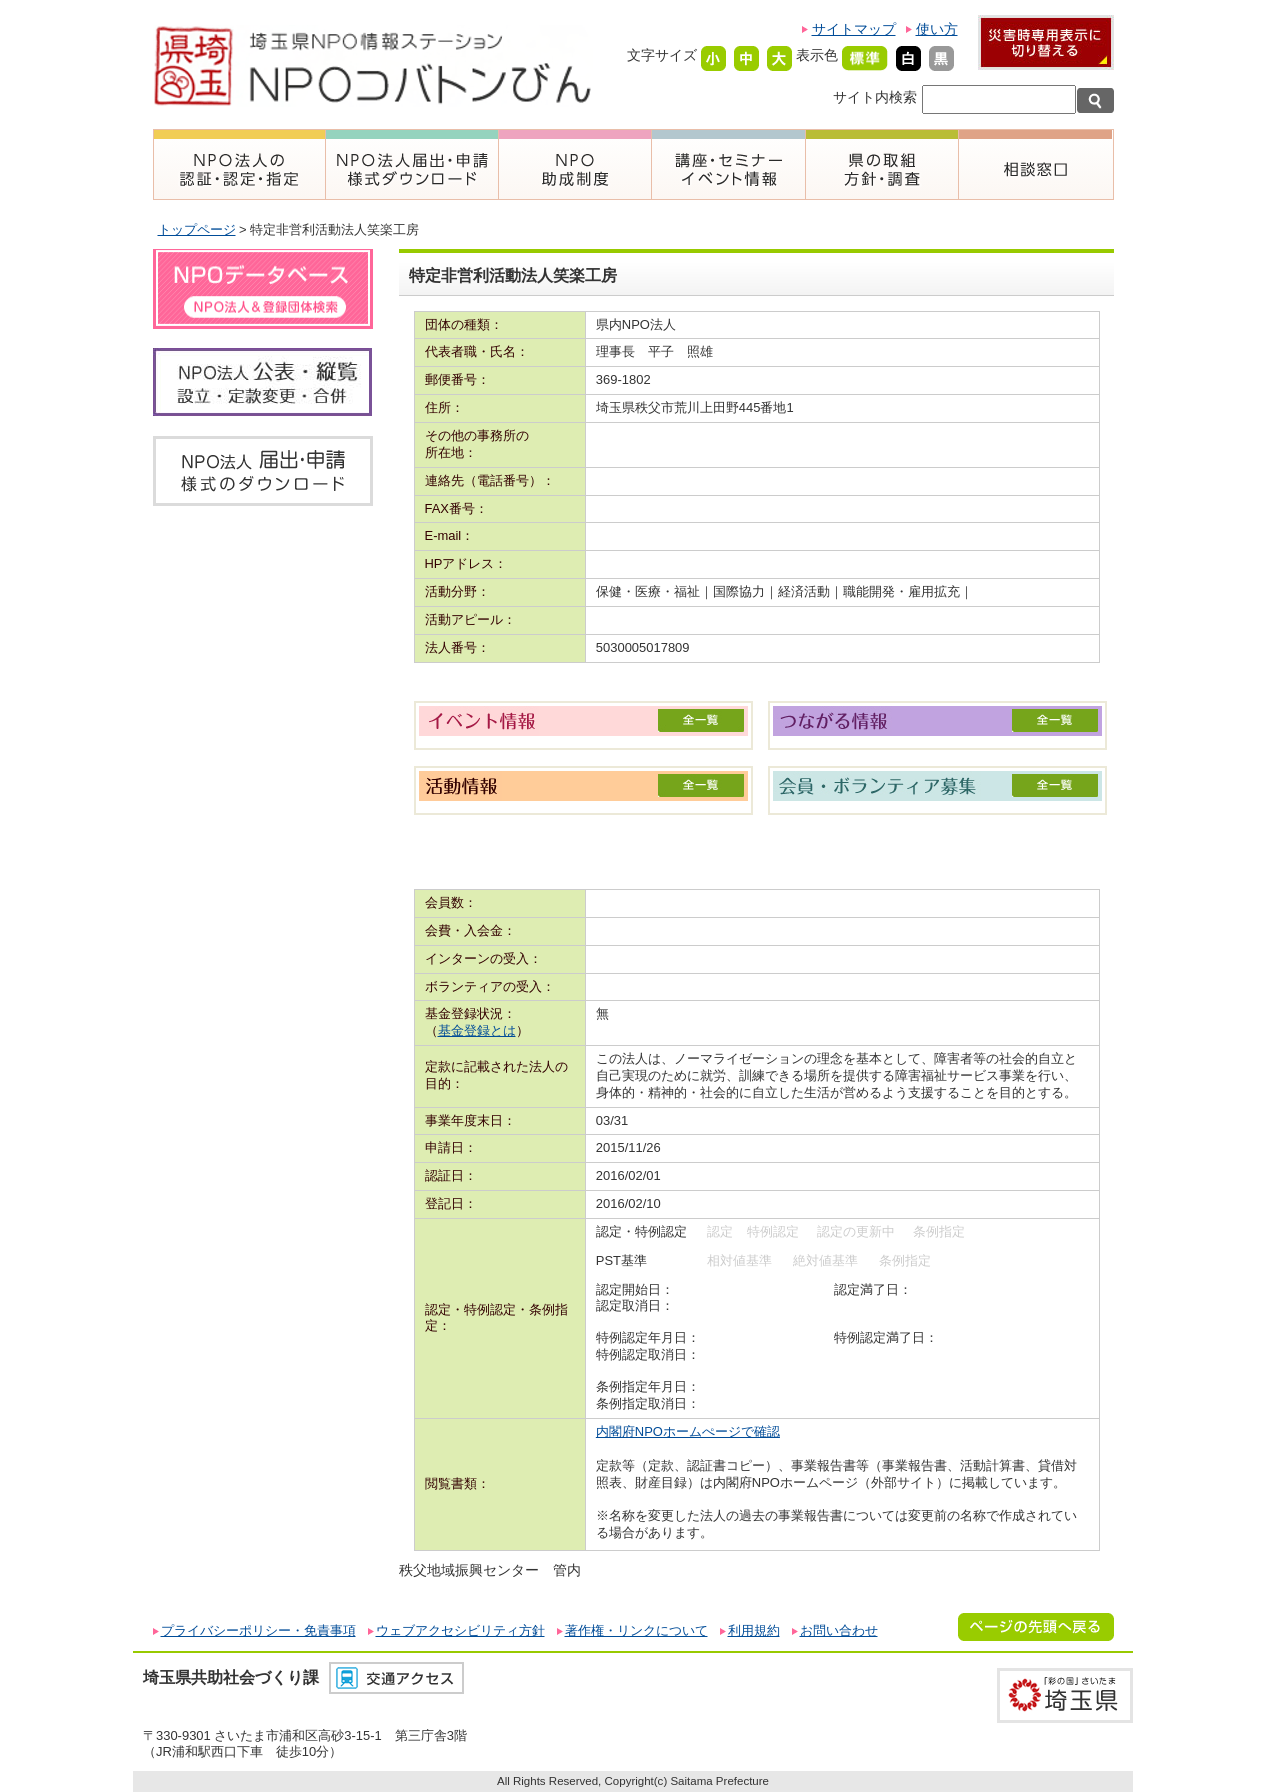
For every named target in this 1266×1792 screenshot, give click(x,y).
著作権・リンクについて (636, 1630)
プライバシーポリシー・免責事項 (258, 1630)
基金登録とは (477, 1030)
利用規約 (754, 1630)
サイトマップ (854, 29)
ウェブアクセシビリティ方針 (460, 1630)
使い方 (937, 29)
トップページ (197, 229)
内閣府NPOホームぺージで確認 (688, 1431)
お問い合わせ (839, 1630)
